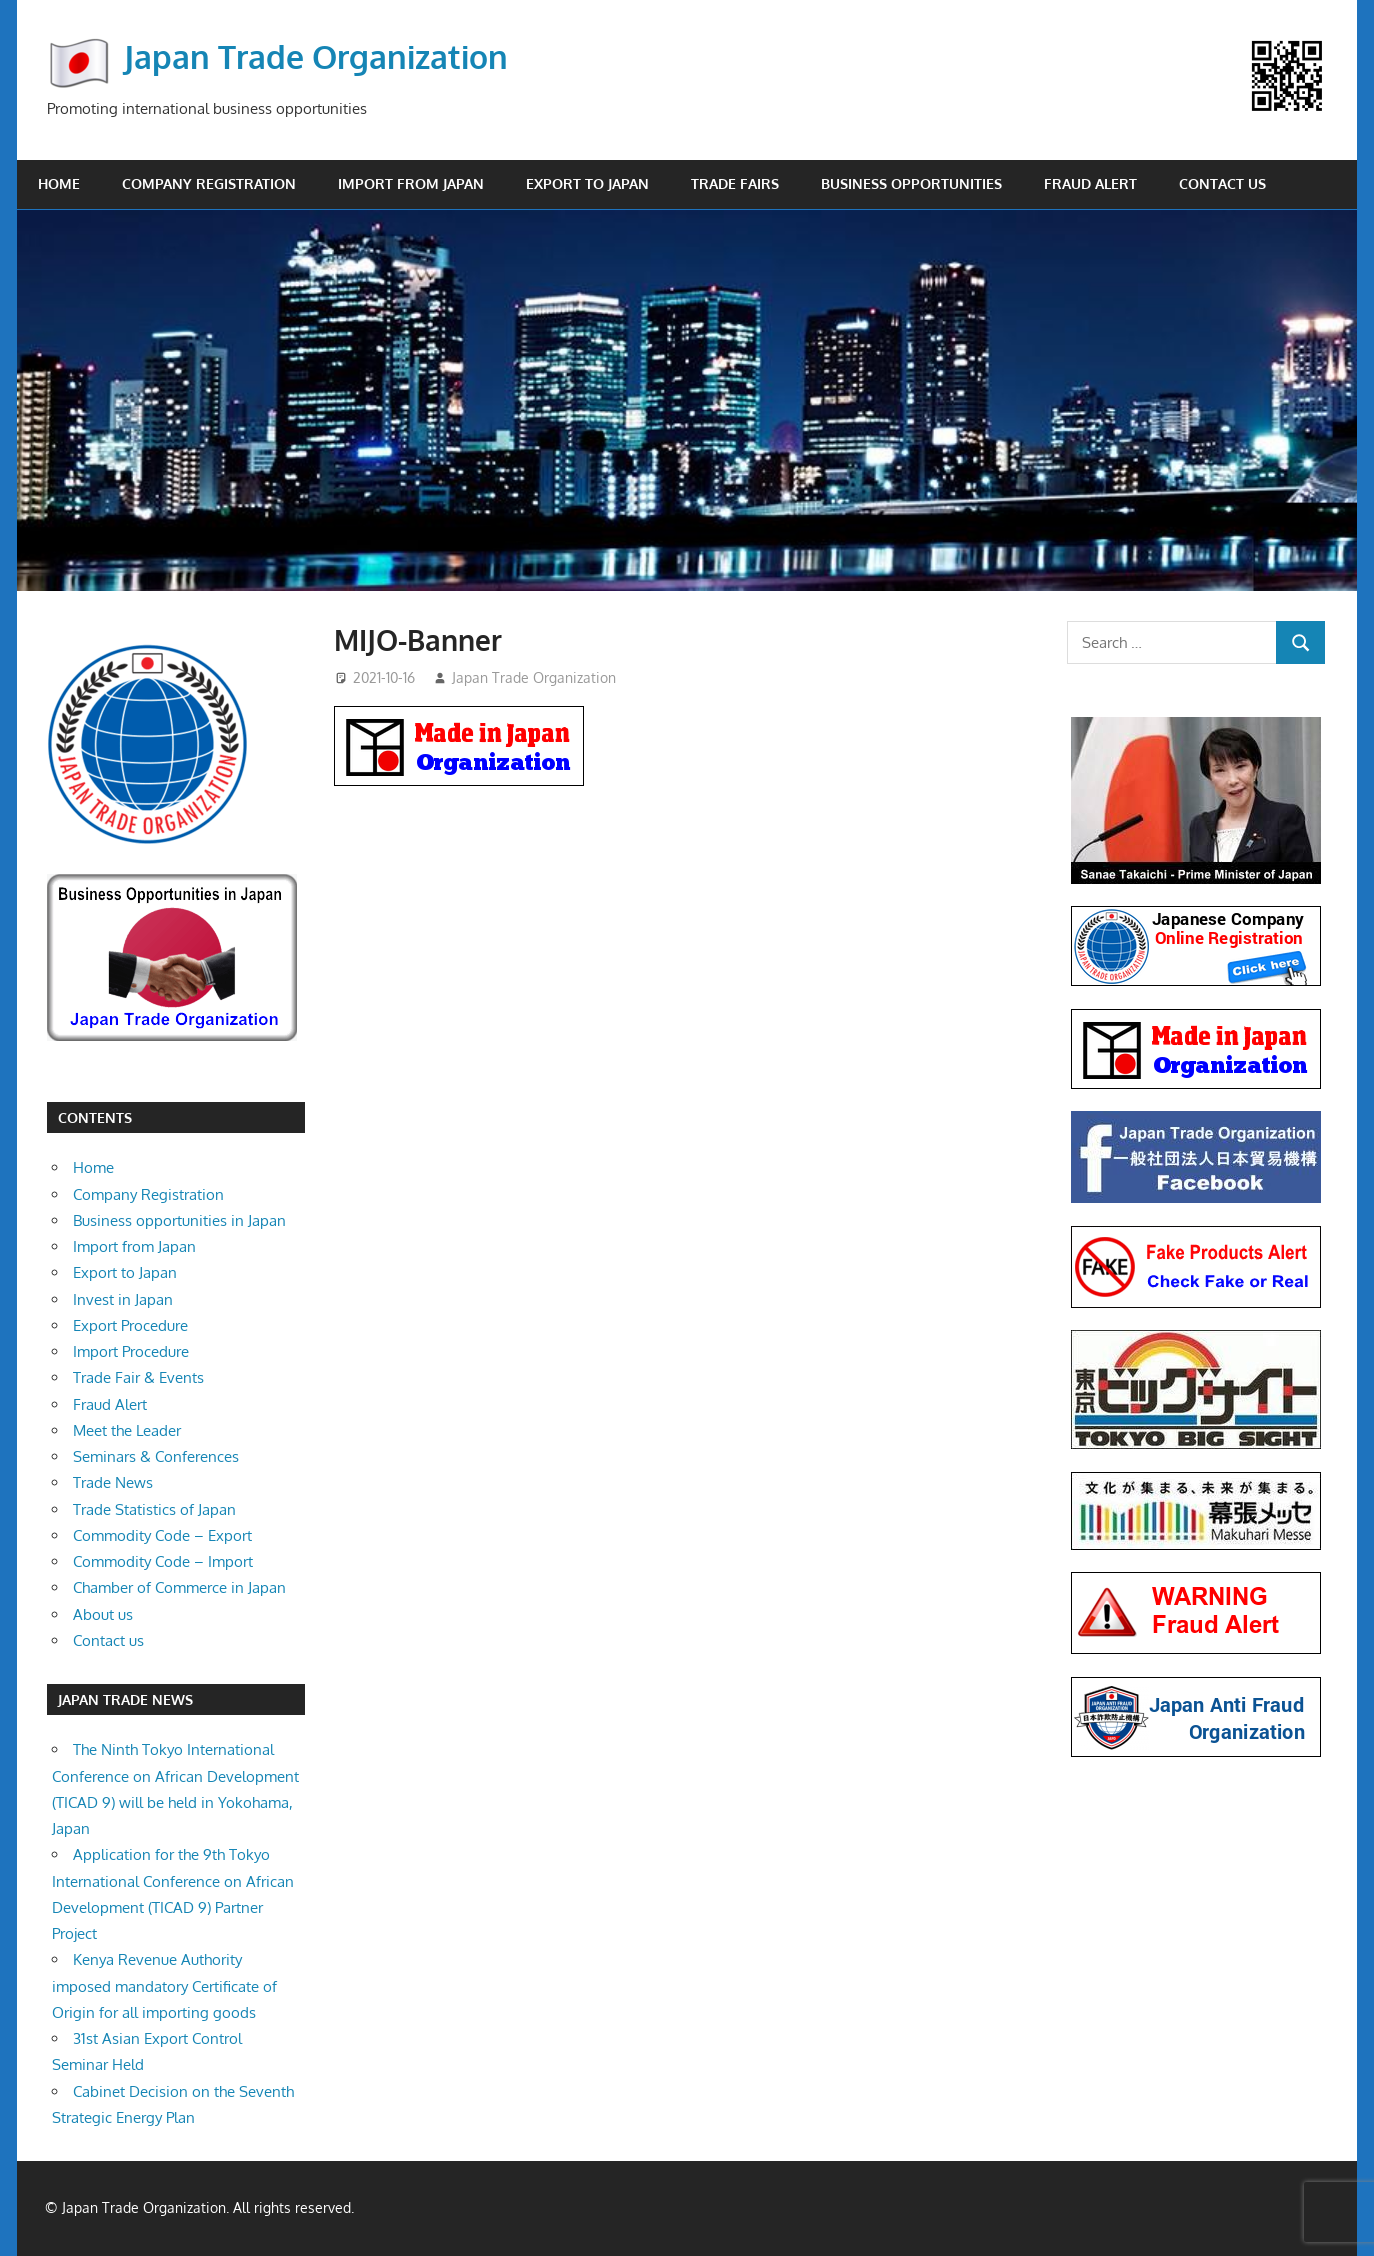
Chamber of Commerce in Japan (179, 1587)
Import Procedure (131, 1351)
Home (59, 183)
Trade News (113, 1482)
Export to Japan (587, 183)
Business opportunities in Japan (179, 1220)
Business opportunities (911, 183)
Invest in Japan (123, 1299)
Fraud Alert (1090, 183)
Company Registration (209, 183)
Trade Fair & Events (138, 1377)
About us (103, 1614)
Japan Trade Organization (316, 56)
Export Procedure (130, 1325)
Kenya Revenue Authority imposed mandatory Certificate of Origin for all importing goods (164, 1986)
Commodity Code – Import (163, 1561)
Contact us (1222, 183)
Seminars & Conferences (156, 1456)
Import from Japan (411, 183)
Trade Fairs (735, 183)
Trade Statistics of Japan (154, 1509)
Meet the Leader (127, 1430)
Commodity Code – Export (162, 1535)
